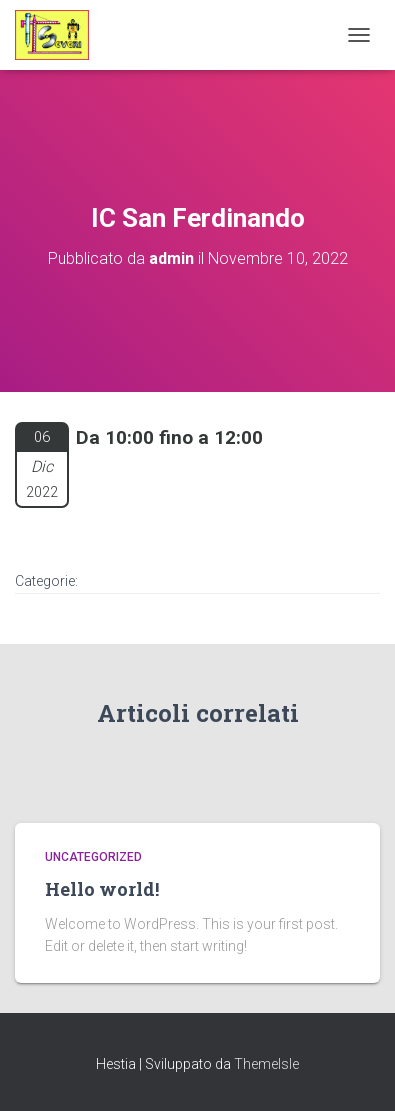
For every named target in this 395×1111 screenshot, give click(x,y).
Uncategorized (93, 857)
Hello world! (102, 889)
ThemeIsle (266, 1064)
